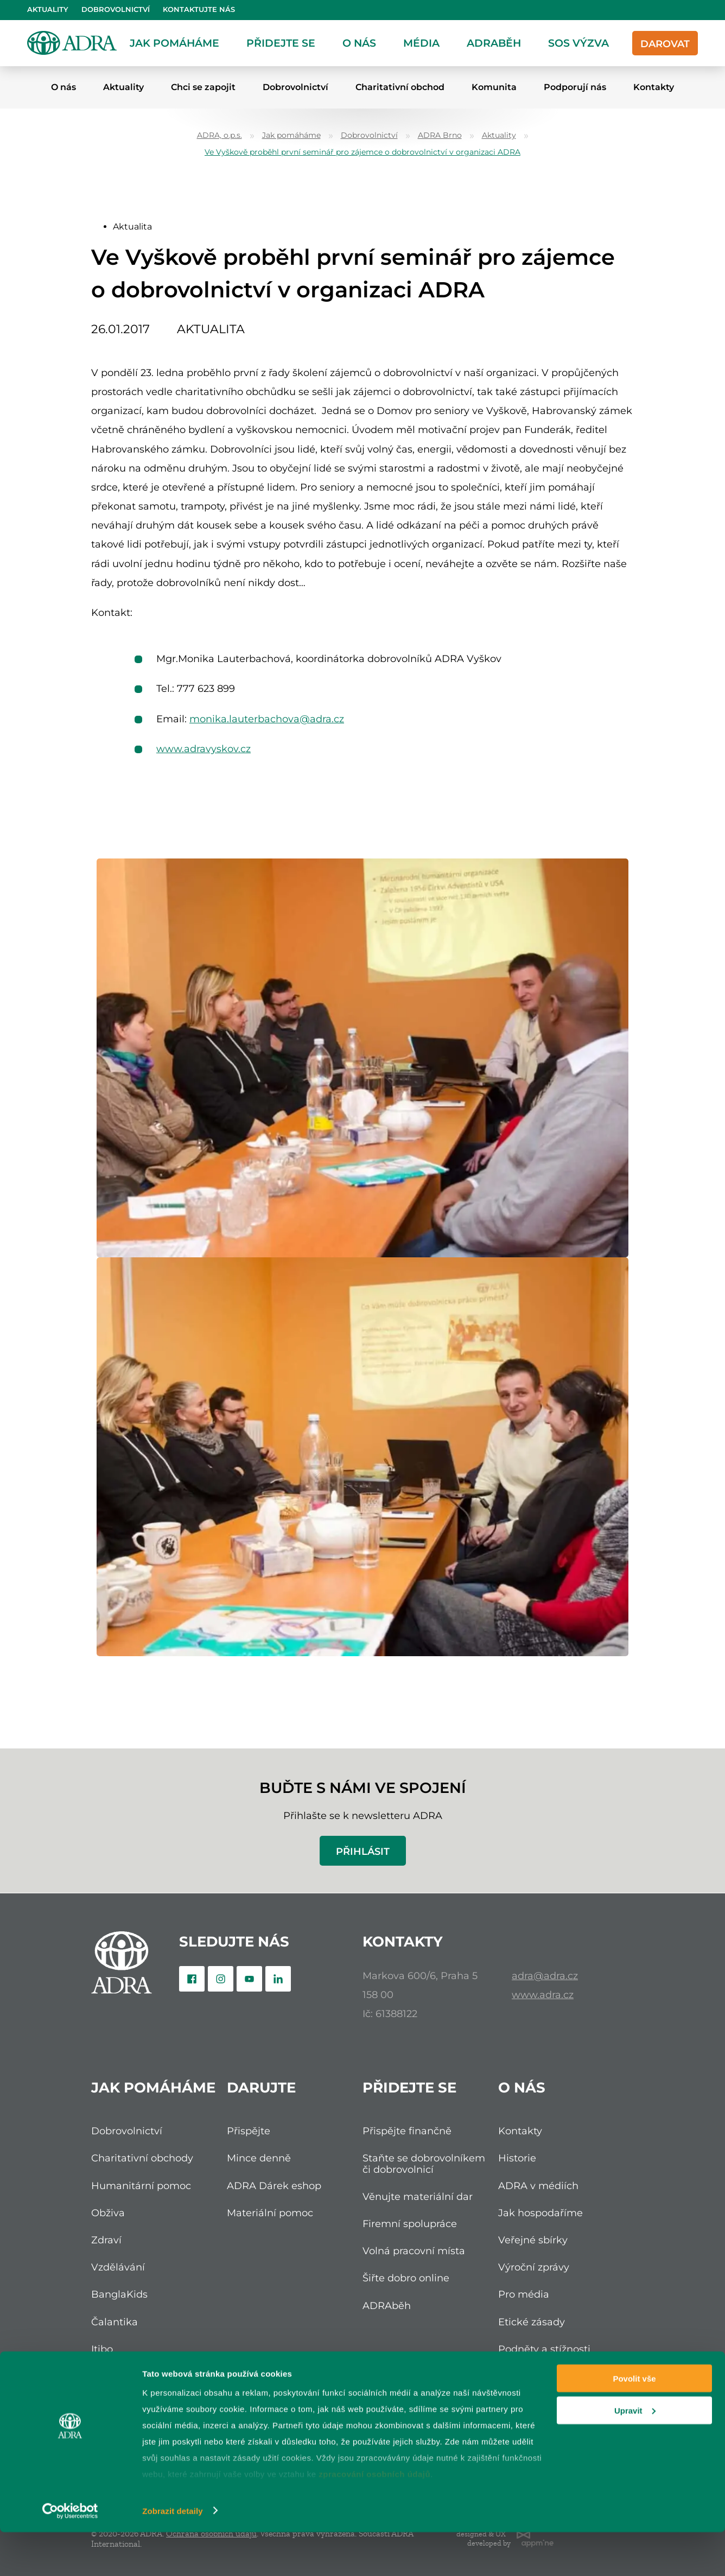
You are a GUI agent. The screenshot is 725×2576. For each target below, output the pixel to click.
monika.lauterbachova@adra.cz (266, 718)
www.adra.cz (543, 1994)
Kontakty (653, 87)
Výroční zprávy (533, 2267)
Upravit (635, 2454)
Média (421, 42)
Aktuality (47, 9)
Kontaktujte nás (199, 9)
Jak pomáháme (174, 42)
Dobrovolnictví (115, 9)
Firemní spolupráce (409, 2223)
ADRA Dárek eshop (274, 2185)
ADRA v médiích (538, 2185)
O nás (359, 42)
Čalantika (114, 2321)
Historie (517, 2158)
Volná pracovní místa (413, 2250)
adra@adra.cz (545, 1975)
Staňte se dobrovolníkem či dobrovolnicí (423, 2163)
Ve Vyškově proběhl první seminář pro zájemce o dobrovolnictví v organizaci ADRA (362, 152)
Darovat (665, 43)
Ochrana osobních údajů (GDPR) (558, 2381)
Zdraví (106, 2240)
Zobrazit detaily (172, 2554)
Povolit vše (634, 2422)
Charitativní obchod (399, 87)
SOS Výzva (578, 42)
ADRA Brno (440, 135)
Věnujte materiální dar (417, 2196)
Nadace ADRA (126, 2376)
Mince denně (259, 2158)
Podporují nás (575, 87)
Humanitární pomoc (141, 2185)
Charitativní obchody (142, 2158)
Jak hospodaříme (540, 2212)
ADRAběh (494, 42)
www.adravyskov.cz (203, 748)
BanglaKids (119, 2294)
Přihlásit (363, 1851)
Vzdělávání (118, 2267)
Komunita (494, 87)
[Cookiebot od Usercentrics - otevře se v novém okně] (70, 2555)
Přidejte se (280, 42)
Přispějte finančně (406, 2130)
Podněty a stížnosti (544, 2349)
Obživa (108, 2212)
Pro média (523, 2294)
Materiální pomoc (270, 2212)
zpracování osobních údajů (374, 2517)
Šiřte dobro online (405, 2278)
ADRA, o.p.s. (219, 135)
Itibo (102, 2349)
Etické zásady (531, 2321)
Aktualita (132, 226)
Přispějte (248, 2130)
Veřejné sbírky (533, 2240)
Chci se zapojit (203, 87)
